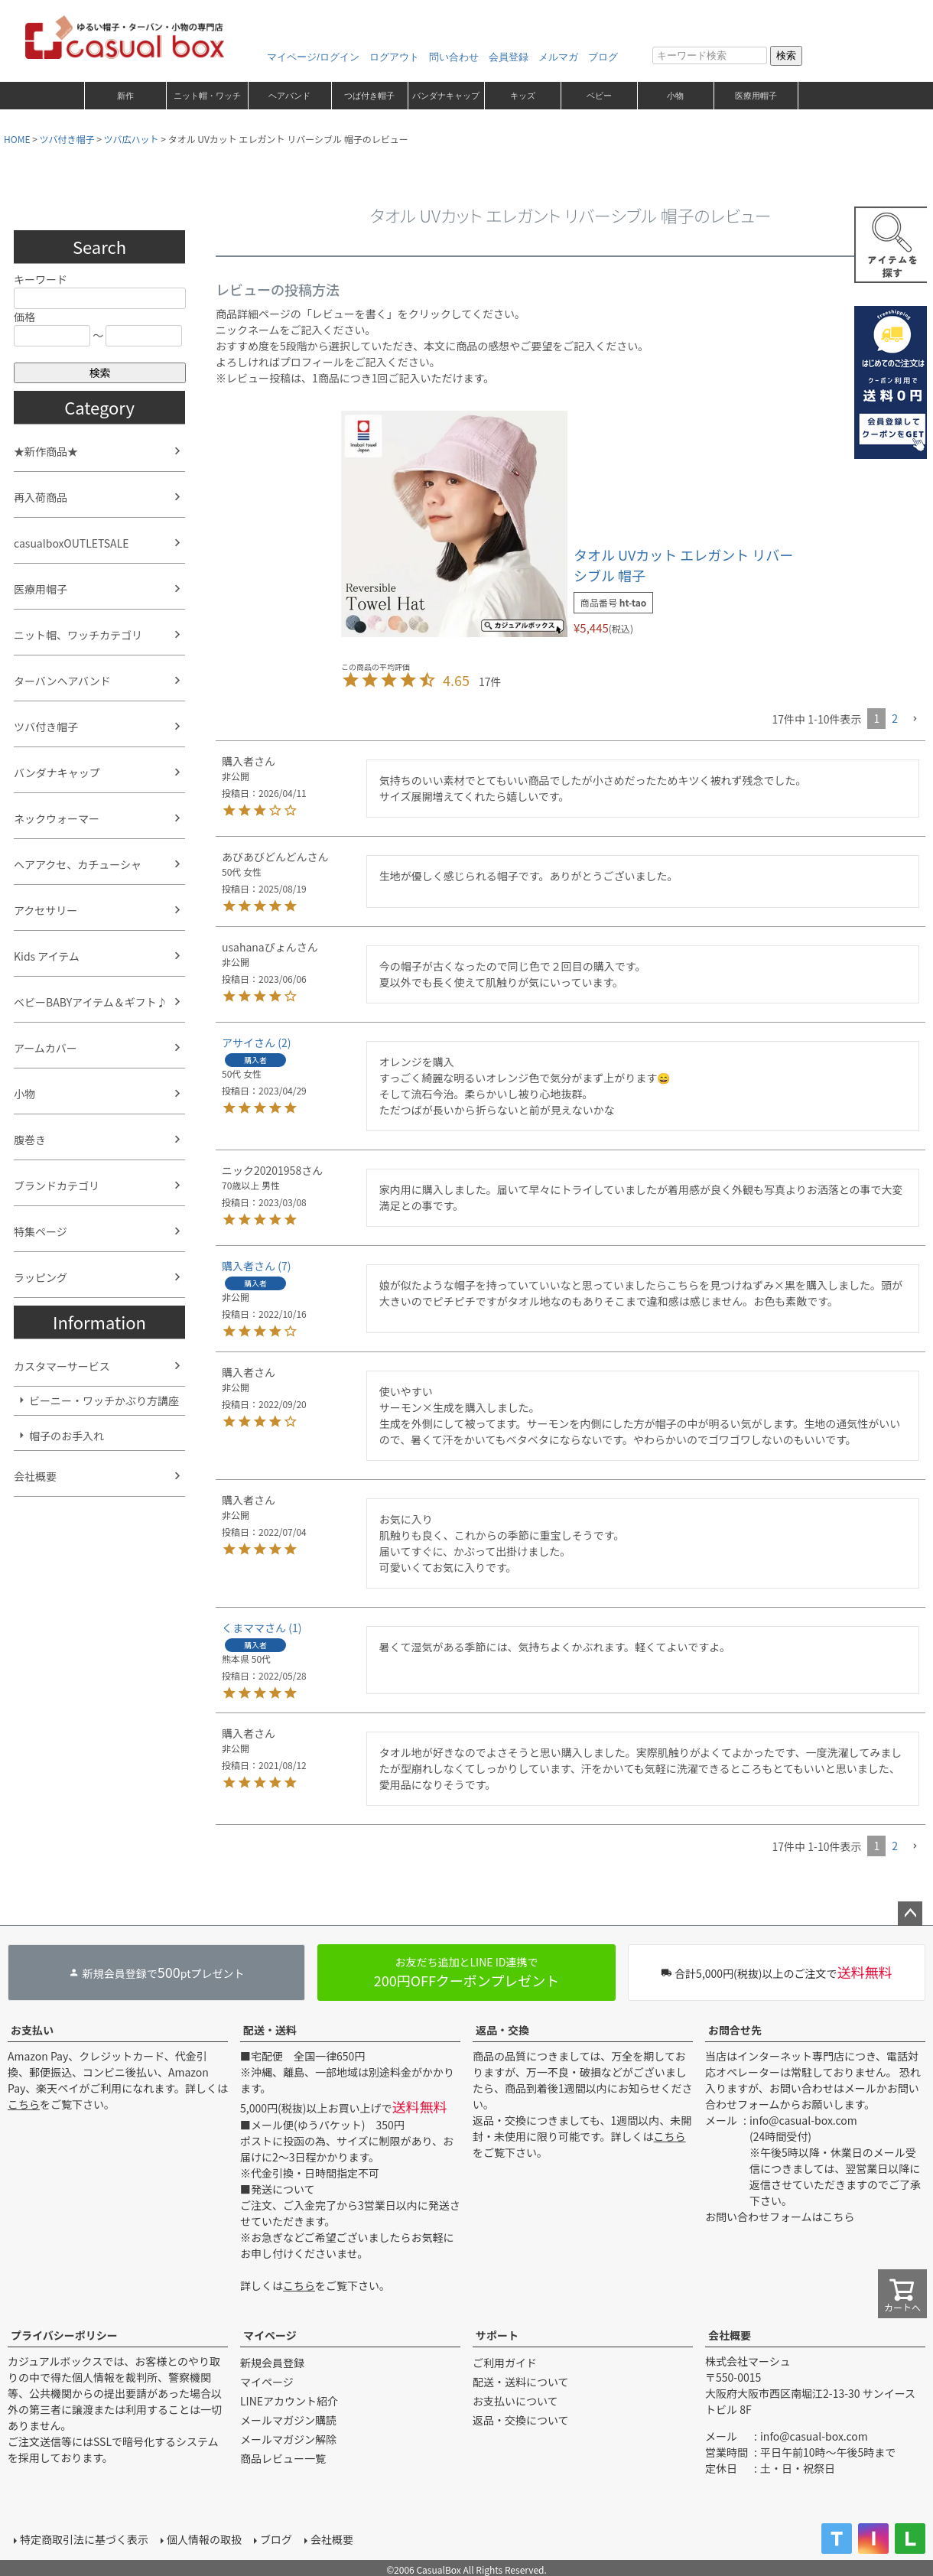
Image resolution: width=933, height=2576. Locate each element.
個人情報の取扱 (204, 2539)
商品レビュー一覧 (283, 2458)
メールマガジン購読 (288, 2420)
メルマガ (558, 57)
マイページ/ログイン (313, 57)
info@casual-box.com (803, 2120)
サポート (497, 2335)
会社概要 (729, 2335)
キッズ (522, 95)
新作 (125, 95)
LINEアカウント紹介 (289, 2400)
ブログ (603, 57)
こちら (24, 2104)
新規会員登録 (272, 2362)
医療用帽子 (756, 95)
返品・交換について (521, 2420)
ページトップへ (910, 1913)
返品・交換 (502, 2030)
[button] (914, 719)
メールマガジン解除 (288, 2439)
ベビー (599, 95)
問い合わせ (454, 57)
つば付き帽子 (369, 95)
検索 (786, 55)
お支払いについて (515, 2400)
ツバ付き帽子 (67, 138)
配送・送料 (270, 2030)
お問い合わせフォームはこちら (780, 2216)
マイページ (270, 2335)
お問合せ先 (735, 2030)
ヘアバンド (289, 95)
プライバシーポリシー (64, 2335)
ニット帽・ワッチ (207, 95)
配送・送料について (521, 2381)
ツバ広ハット (131, 138)
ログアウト (394, 57)
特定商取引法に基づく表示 (84, 2539)
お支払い (32, 2030)
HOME (17, 138)
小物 (675, 95)
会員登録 (508, 57)
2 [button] (895, 718)
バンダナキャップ (446, 95)
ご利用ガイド (505, 2362)
